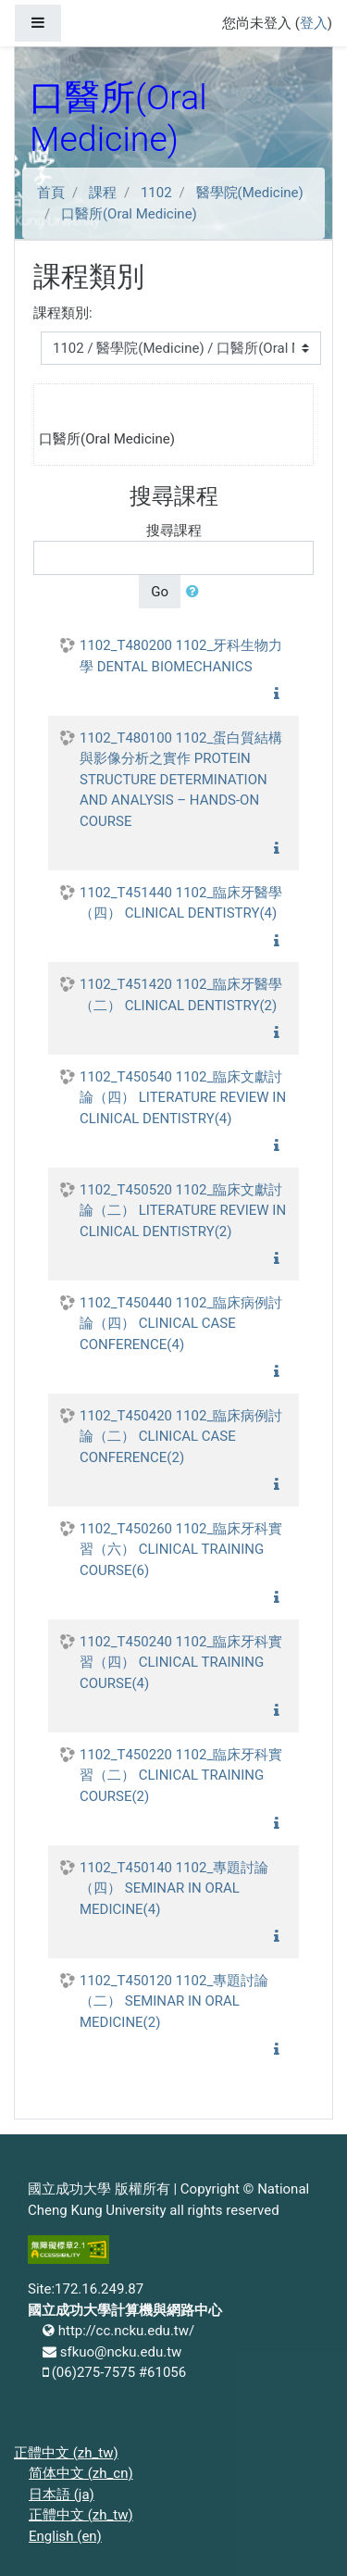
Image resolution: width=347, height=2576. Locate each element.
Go (159, 591)
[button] (196, 592)
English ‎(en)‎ (65, 2536)
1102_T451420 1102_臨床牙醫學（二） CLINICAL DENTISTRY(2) (181, 995)
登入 (314, 23)
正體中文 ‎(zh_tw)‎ (66, 2453)
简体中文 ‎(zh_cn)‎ (81, 2473)
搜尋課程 (174, 530)
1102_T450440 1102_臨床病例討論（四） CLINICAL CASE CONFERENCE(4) (181, 1323)
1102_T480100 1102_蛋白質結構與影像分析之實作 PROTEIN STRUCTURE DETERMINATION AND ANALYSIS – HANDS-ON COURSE (181, 780)
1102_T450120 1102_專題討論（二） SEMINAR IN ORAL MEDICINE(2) (174, 2001)
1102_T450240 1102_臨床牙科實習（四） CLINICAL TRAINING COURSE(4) (181, 1662)
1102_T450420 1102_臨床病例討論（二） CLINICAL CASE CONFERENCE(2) (181, 1436)
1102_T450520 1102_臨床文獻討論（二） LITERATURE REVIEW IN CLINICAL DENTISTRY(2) (183, 1211)
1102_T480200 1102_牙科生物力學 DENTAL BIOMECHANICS (181, 656)
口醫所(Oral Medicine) (129, 214)
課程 (103, 192)
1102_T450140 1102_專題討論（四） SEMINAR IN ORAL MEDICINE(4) (174, 1888)
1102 (156, 192)
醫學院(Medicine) (250, 192)
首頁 (51, 192)
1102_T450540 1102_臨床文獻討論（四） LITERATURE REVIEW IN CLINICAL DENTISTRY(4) (183, 1098)
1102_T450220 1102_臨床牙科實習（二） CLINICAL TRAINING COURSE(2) (181, 1775)
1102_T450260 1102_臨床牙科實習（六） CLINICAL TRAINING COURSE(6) (181, 1549)
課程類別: (63, 313)
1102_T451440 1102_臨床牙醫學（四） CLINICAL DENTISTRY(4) (181, 903)
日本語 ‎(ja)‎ (61, 2494)
